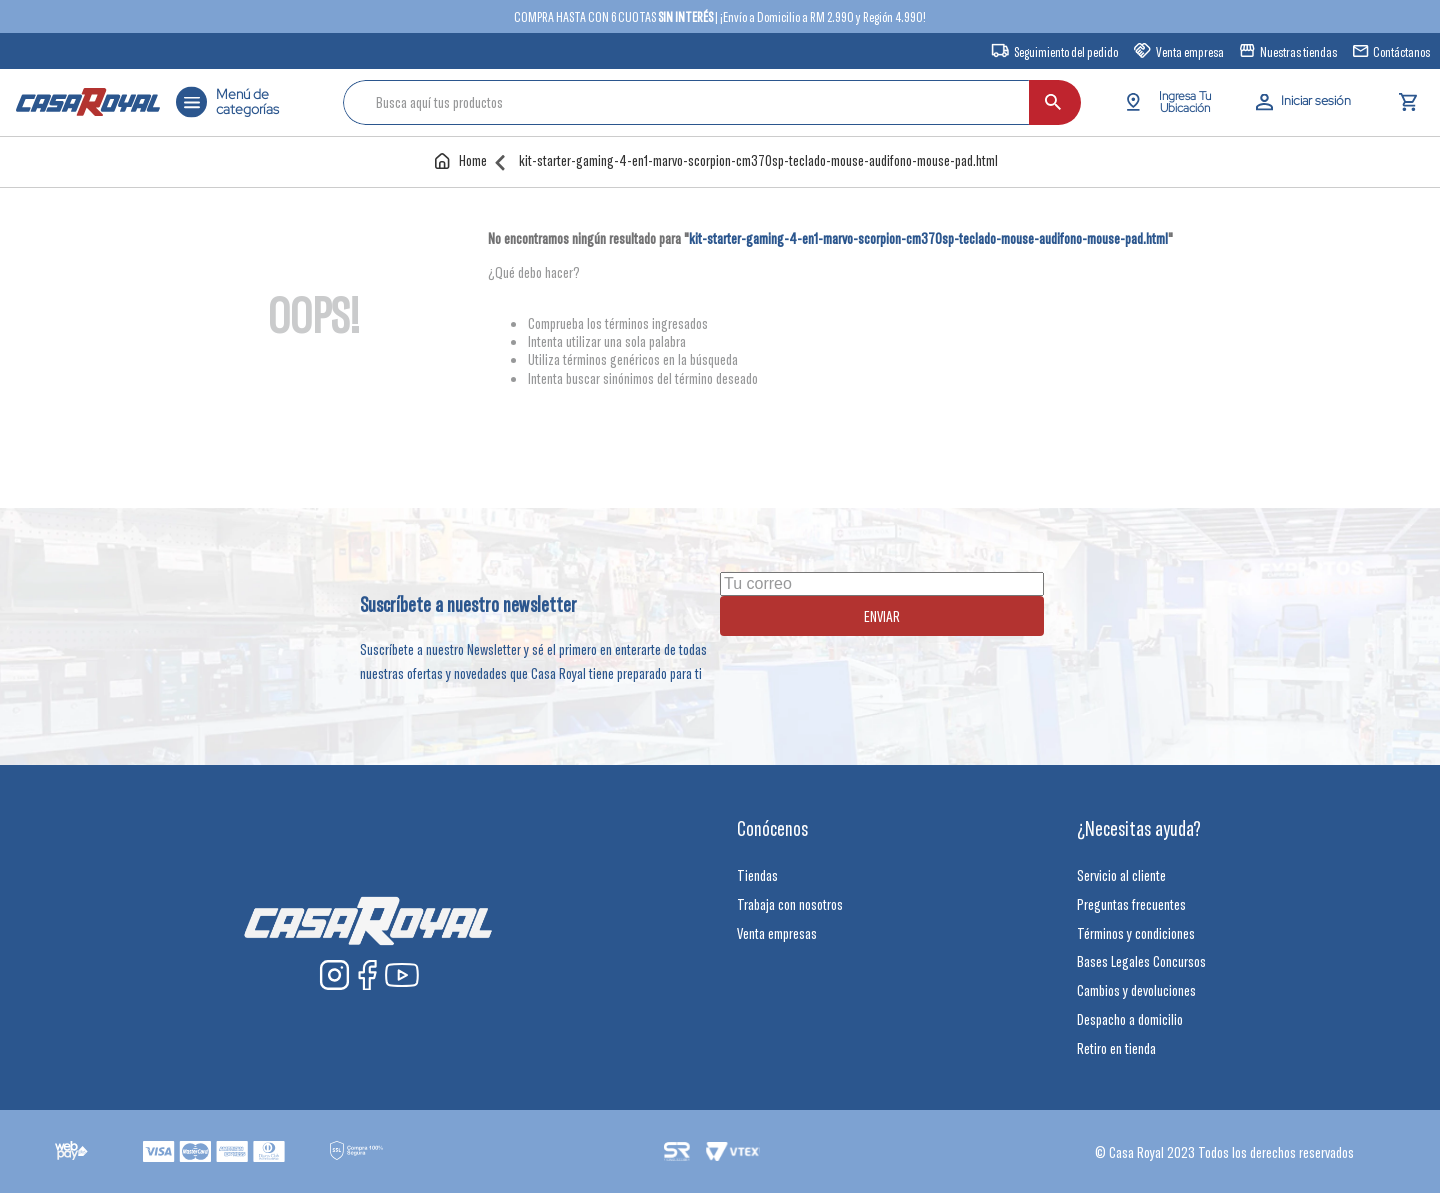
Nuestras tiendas (1298, 52)
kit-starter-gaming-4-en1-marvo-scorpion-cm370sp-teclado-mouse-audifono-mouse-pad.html (758, 160)
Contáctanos (1401, 52)
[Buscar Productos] (1157, 102)
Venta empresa (1190, 52)
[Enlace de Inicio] (465, 161)
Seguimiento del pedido (1066, 52)
